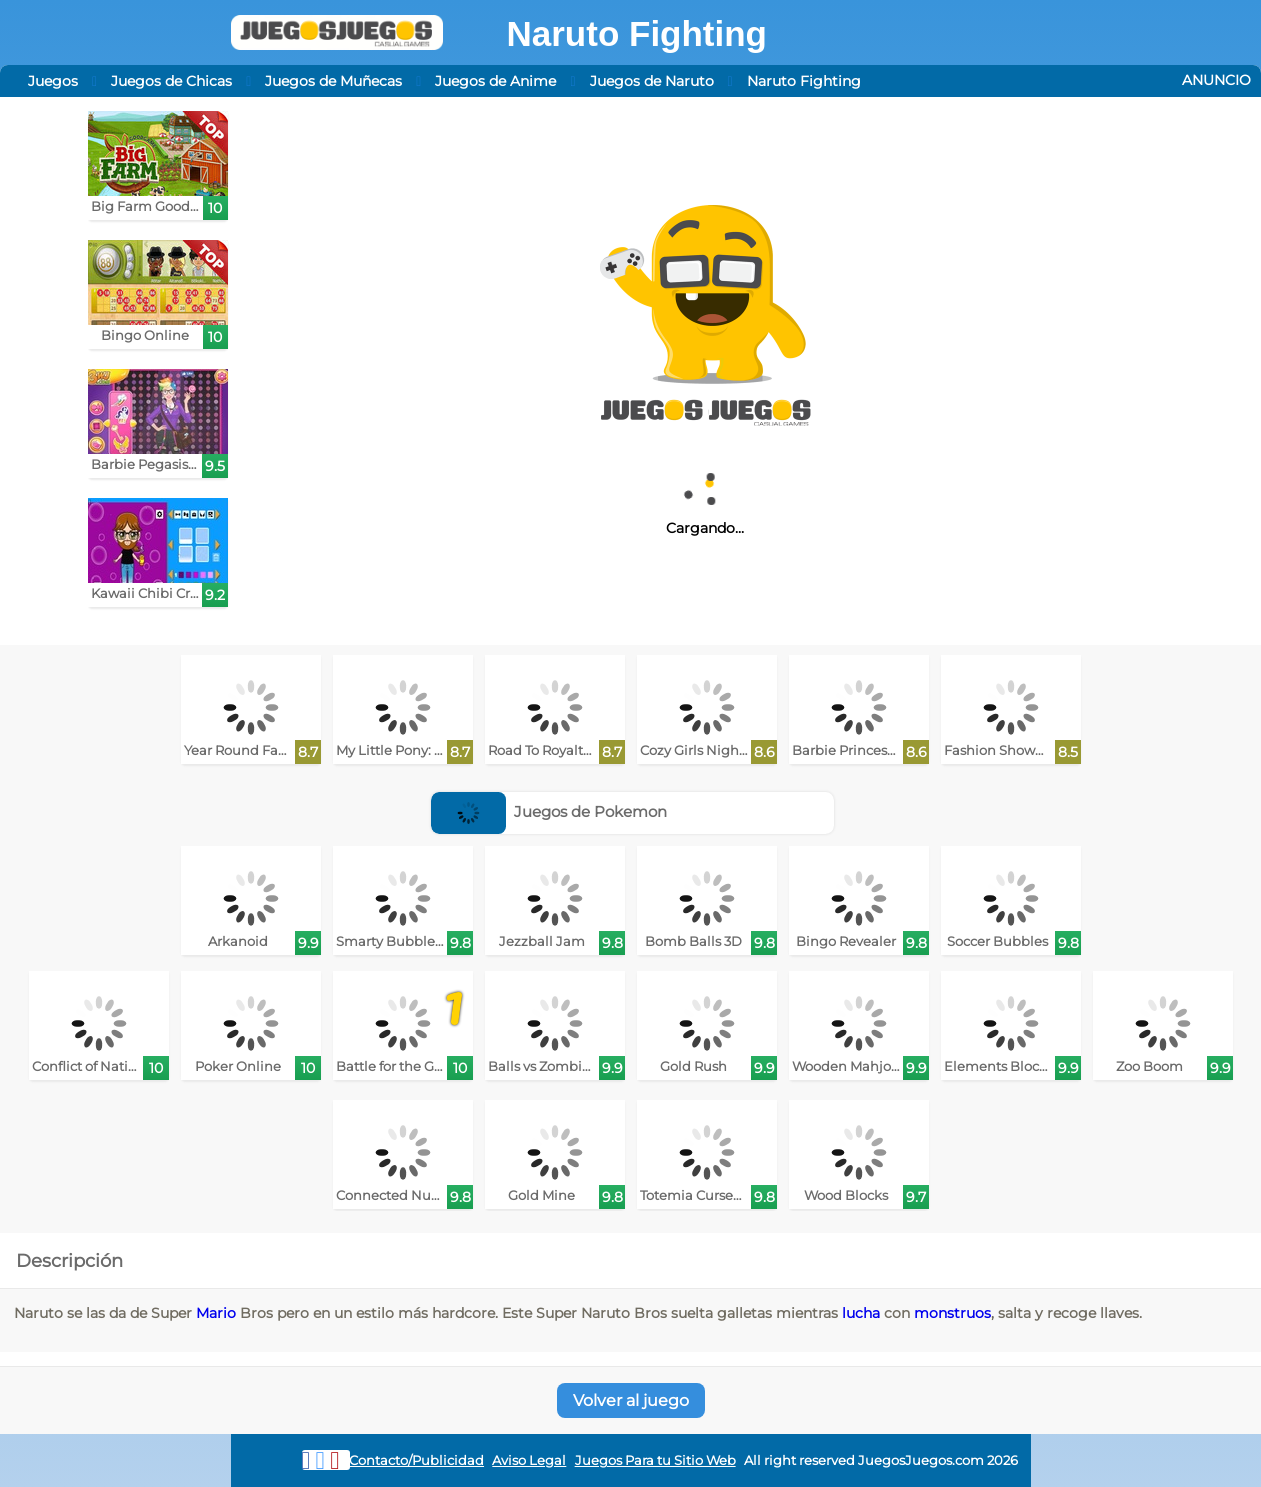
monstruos (952, 1313)
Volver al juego (631, 1400)
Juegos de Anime (495, 81)
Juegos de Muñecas (333, 81)
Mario (216, 1313)
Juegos (53, 81)
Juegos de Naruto (652, 81)
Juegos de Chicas (171, 81)
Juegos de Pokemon (549, 811)
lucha (861, 1313)
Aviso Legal (529, 1460)
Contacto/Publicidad (416, 1460)
